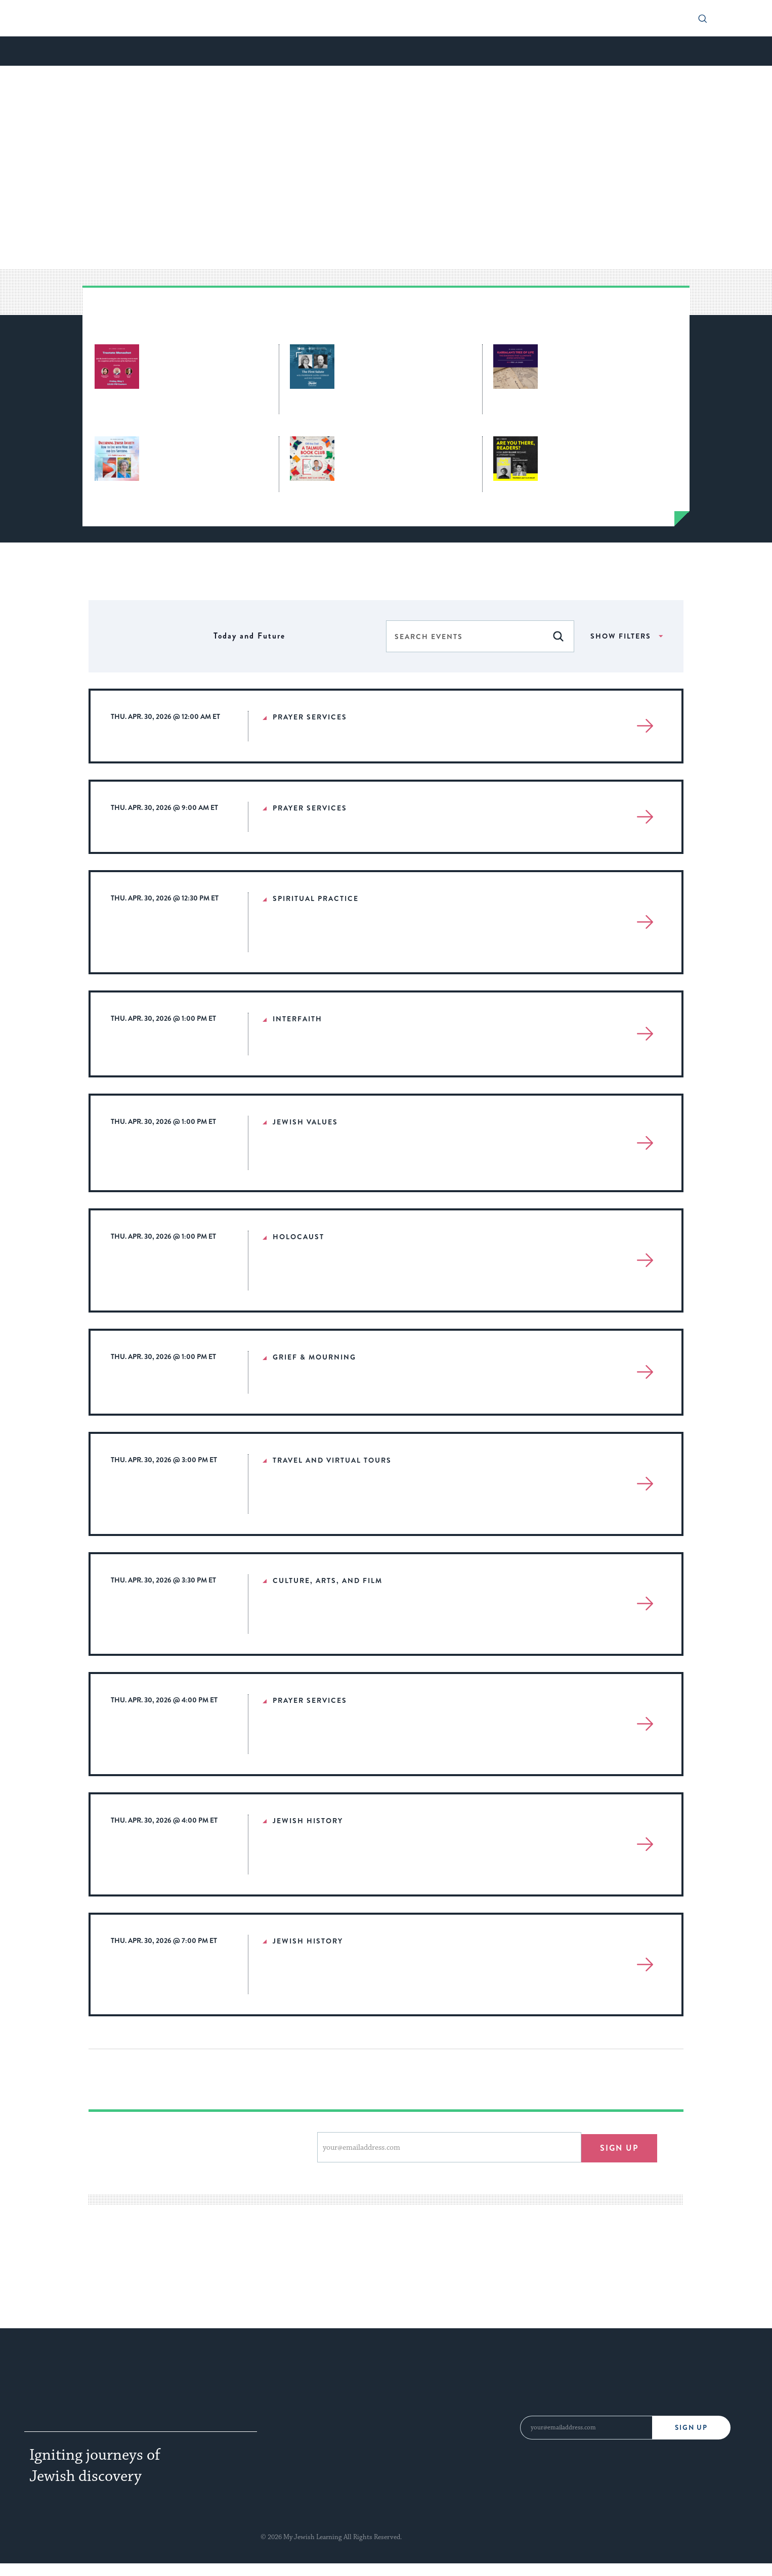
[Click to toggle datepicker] (249, 636)
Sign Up (691, 2427)
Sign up (618, 2147)
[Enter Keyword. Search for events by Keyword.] (465, 636)
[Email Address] (586, 2427)
